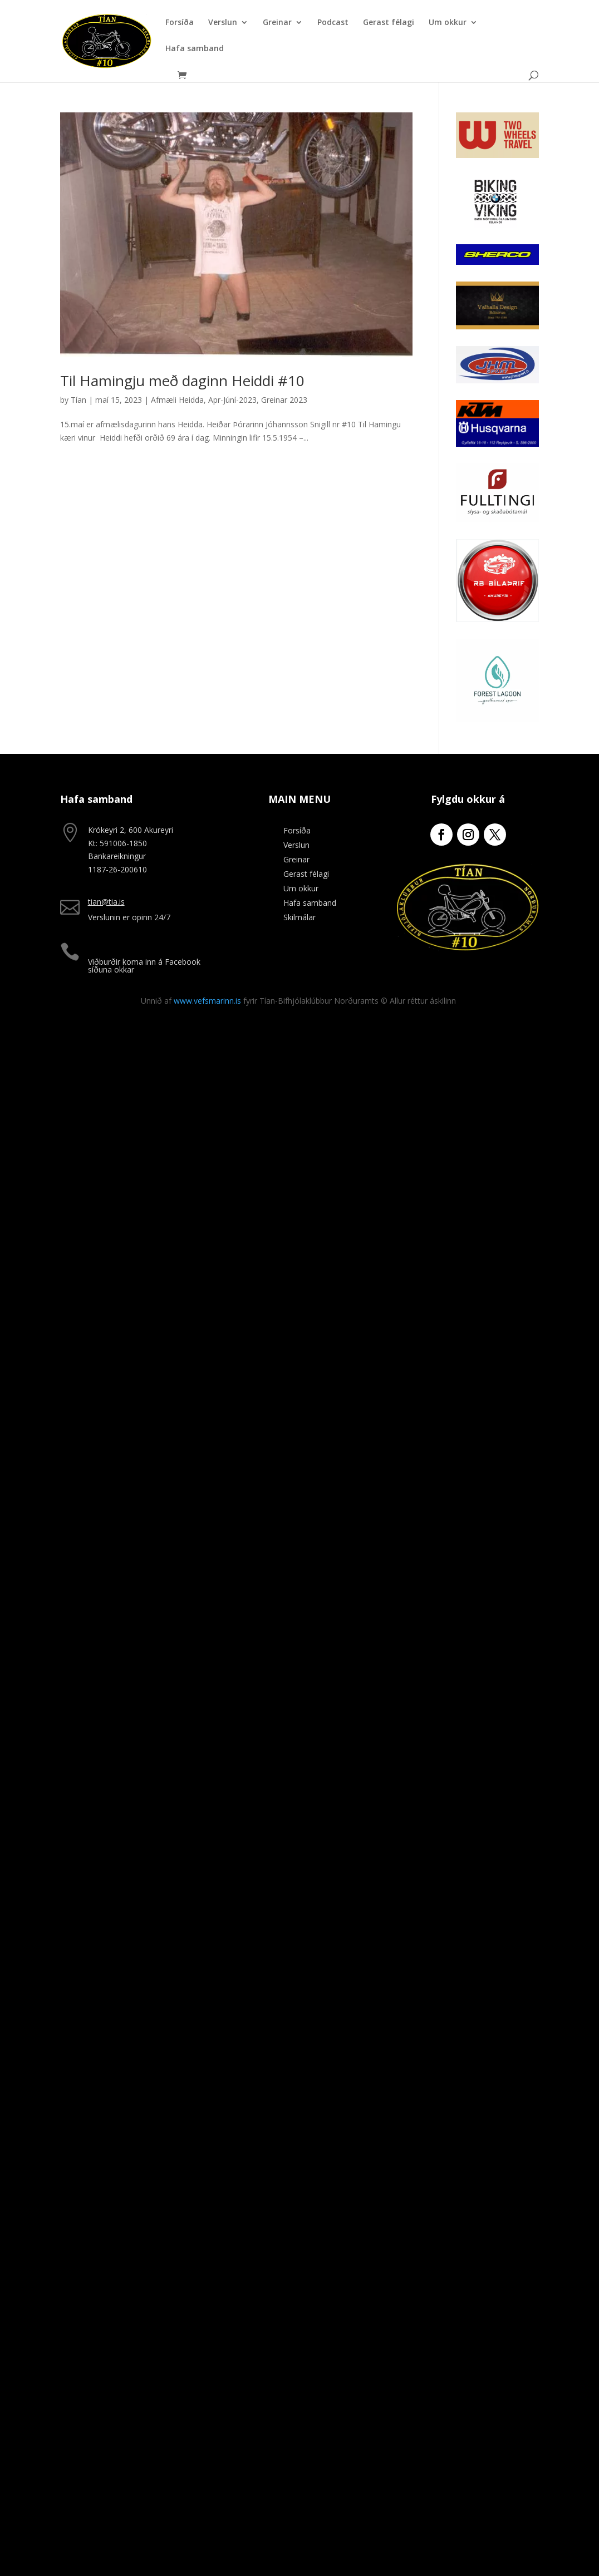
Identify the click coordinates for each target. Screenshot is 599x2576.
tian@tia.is (106, 901)
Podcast (332, 22)
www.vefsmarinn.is (207, 1000)
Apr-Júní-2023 (232, 399)
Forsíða (179, 22)
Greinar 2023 (284, 399)
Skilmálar (299, 917)
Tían (78, 399)
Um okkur (448, 22)
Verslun (222, 22)
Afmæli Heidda (177, 399)
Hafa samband (194, 49)
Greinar (277, 22)
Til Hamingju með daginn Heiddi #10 (182, 381)
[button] (575, 15)
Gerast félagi (388, 22)
